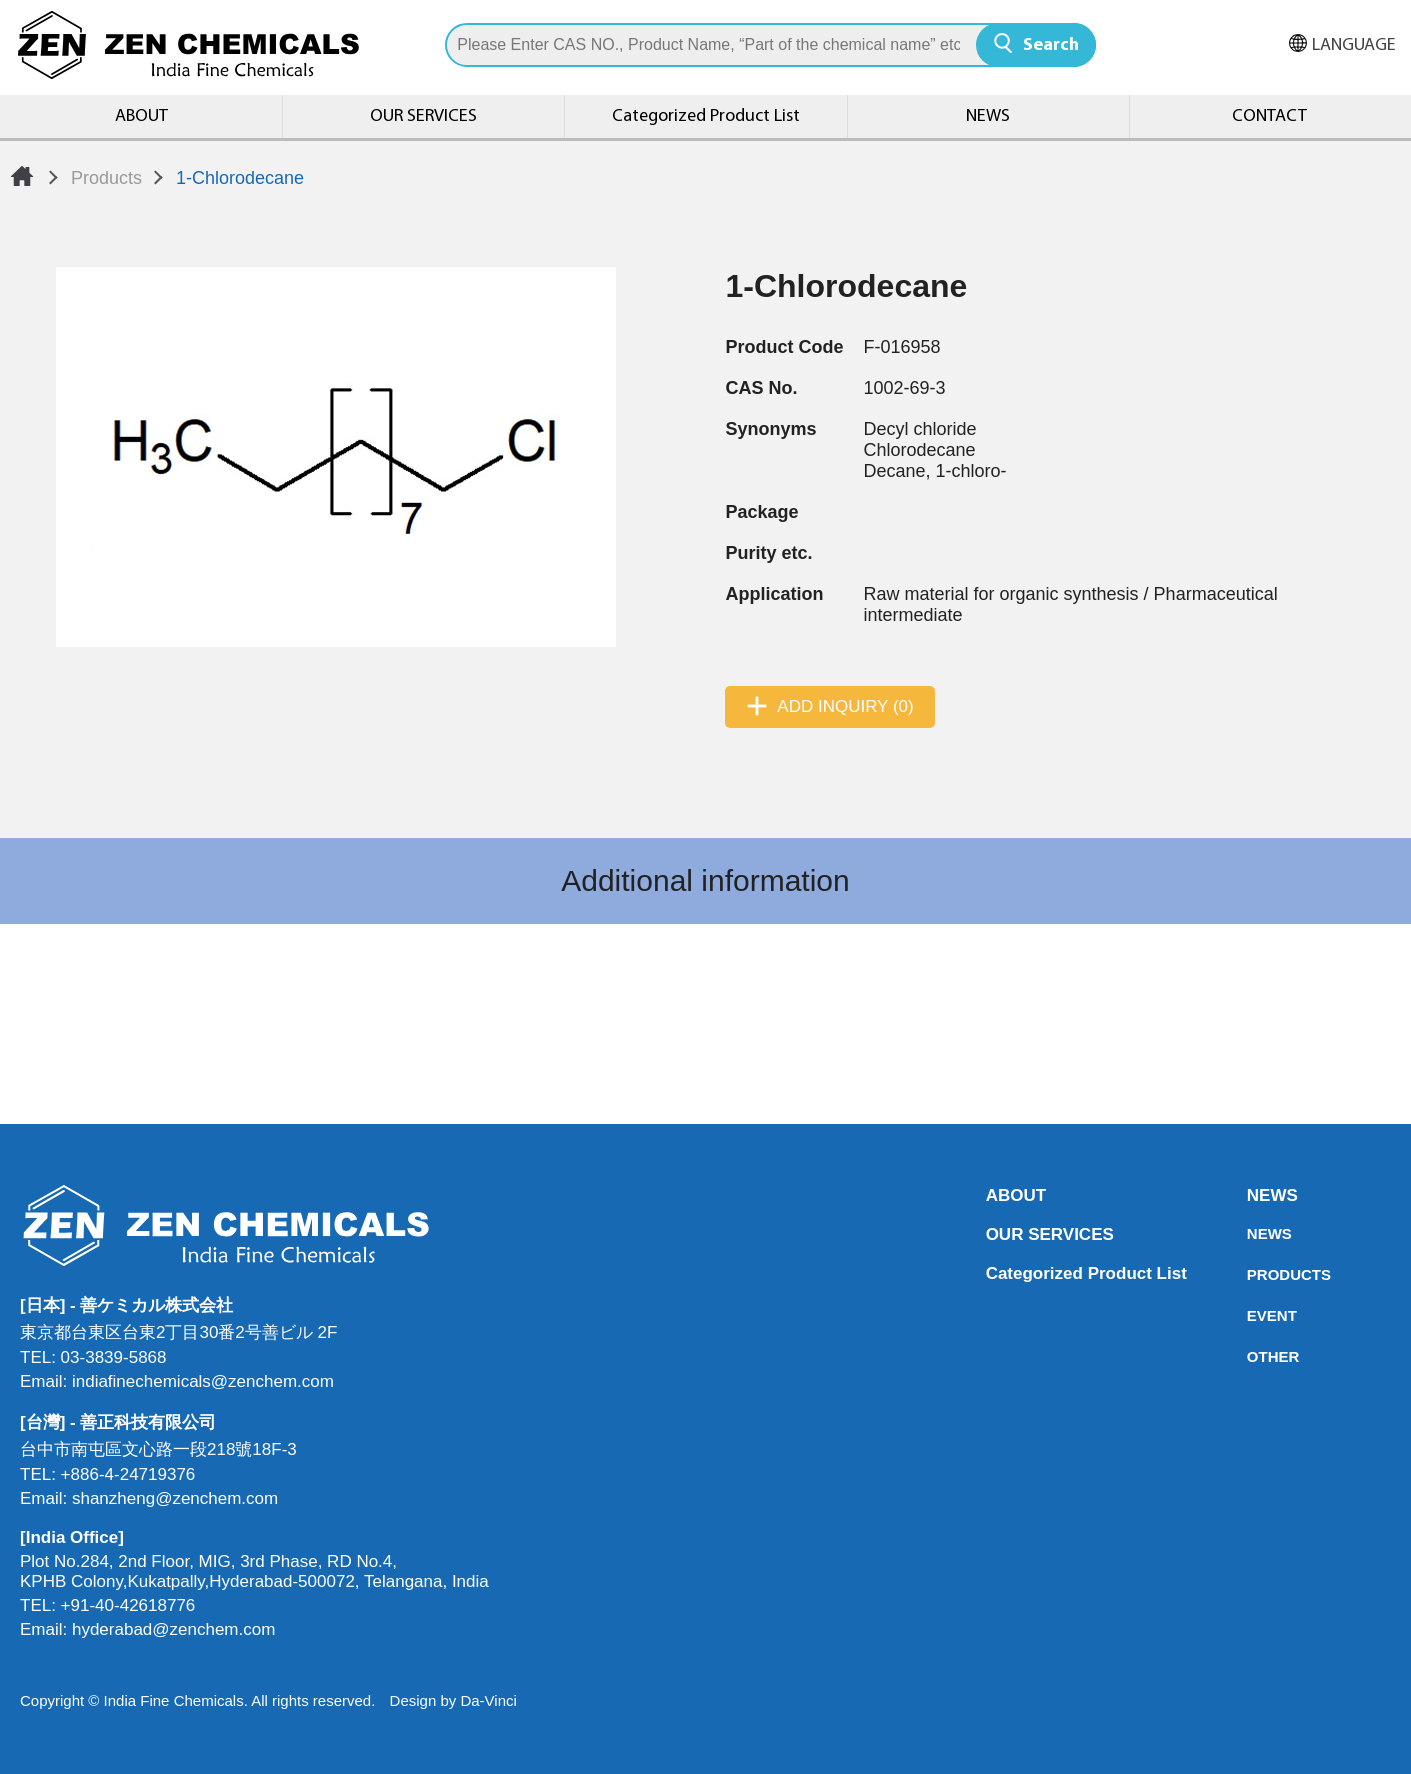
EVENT (1253, 1315)
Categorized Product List (706, 116)
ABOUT (141, 116)
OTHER (1253, 1356)
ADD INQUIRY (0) (845, 706)
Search (1051, 45)
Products (106, 178)
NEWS (988, 116)
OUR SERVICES (423, 116)
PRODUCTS (1253, 1274)
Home (22, 176)
